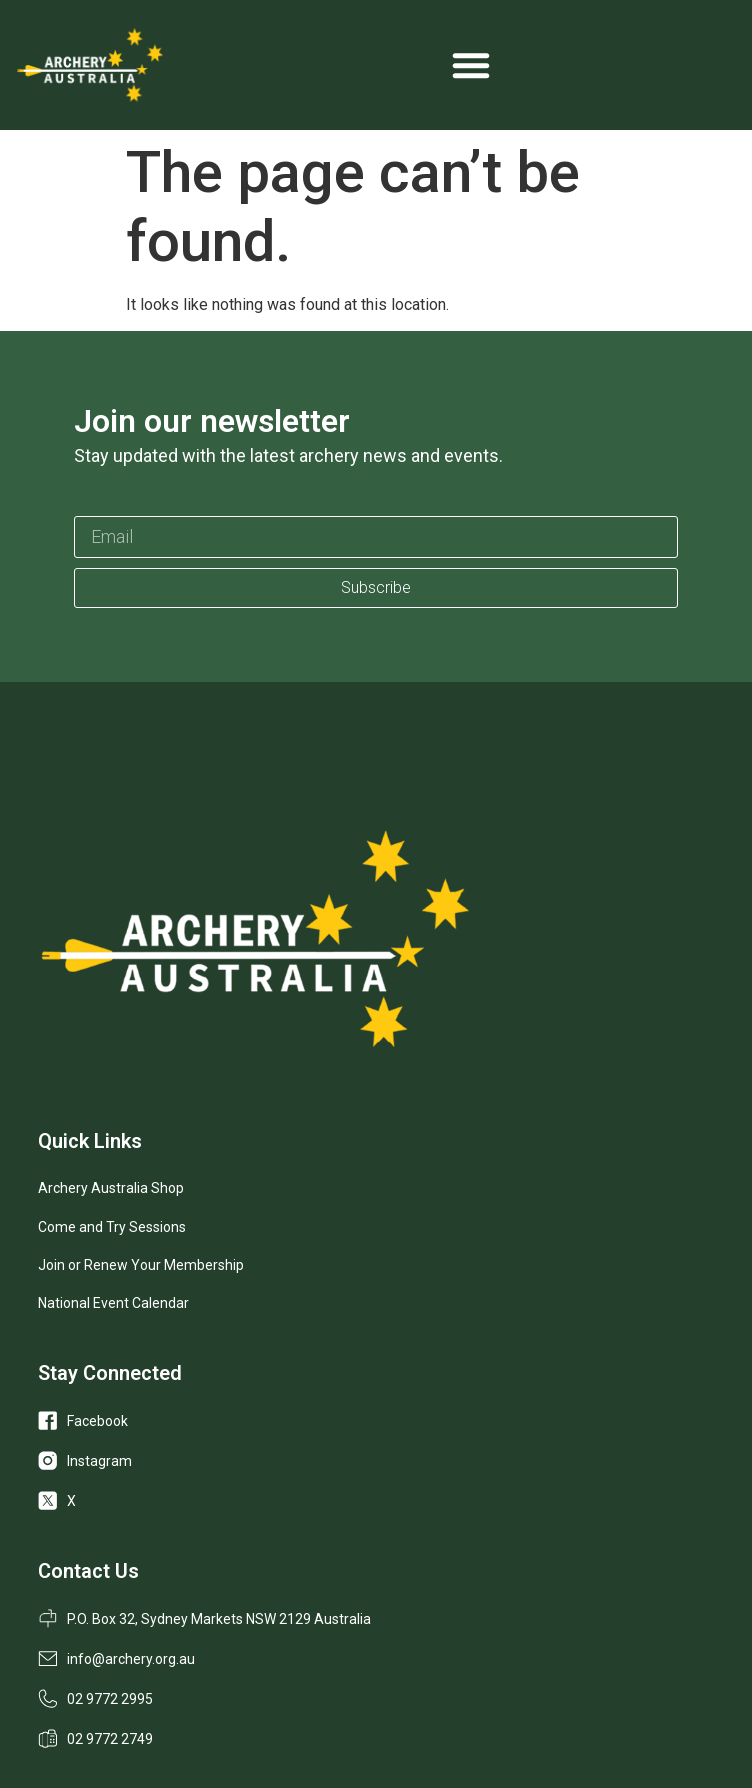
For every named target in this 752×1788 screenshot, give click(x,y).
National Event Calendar (113, 1303)
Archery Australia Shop (111, 1188)
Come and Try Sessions (112, 1227)
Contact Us (88, 1571)
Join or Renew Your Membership (141, 1265)
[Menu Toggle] (471, 65)
